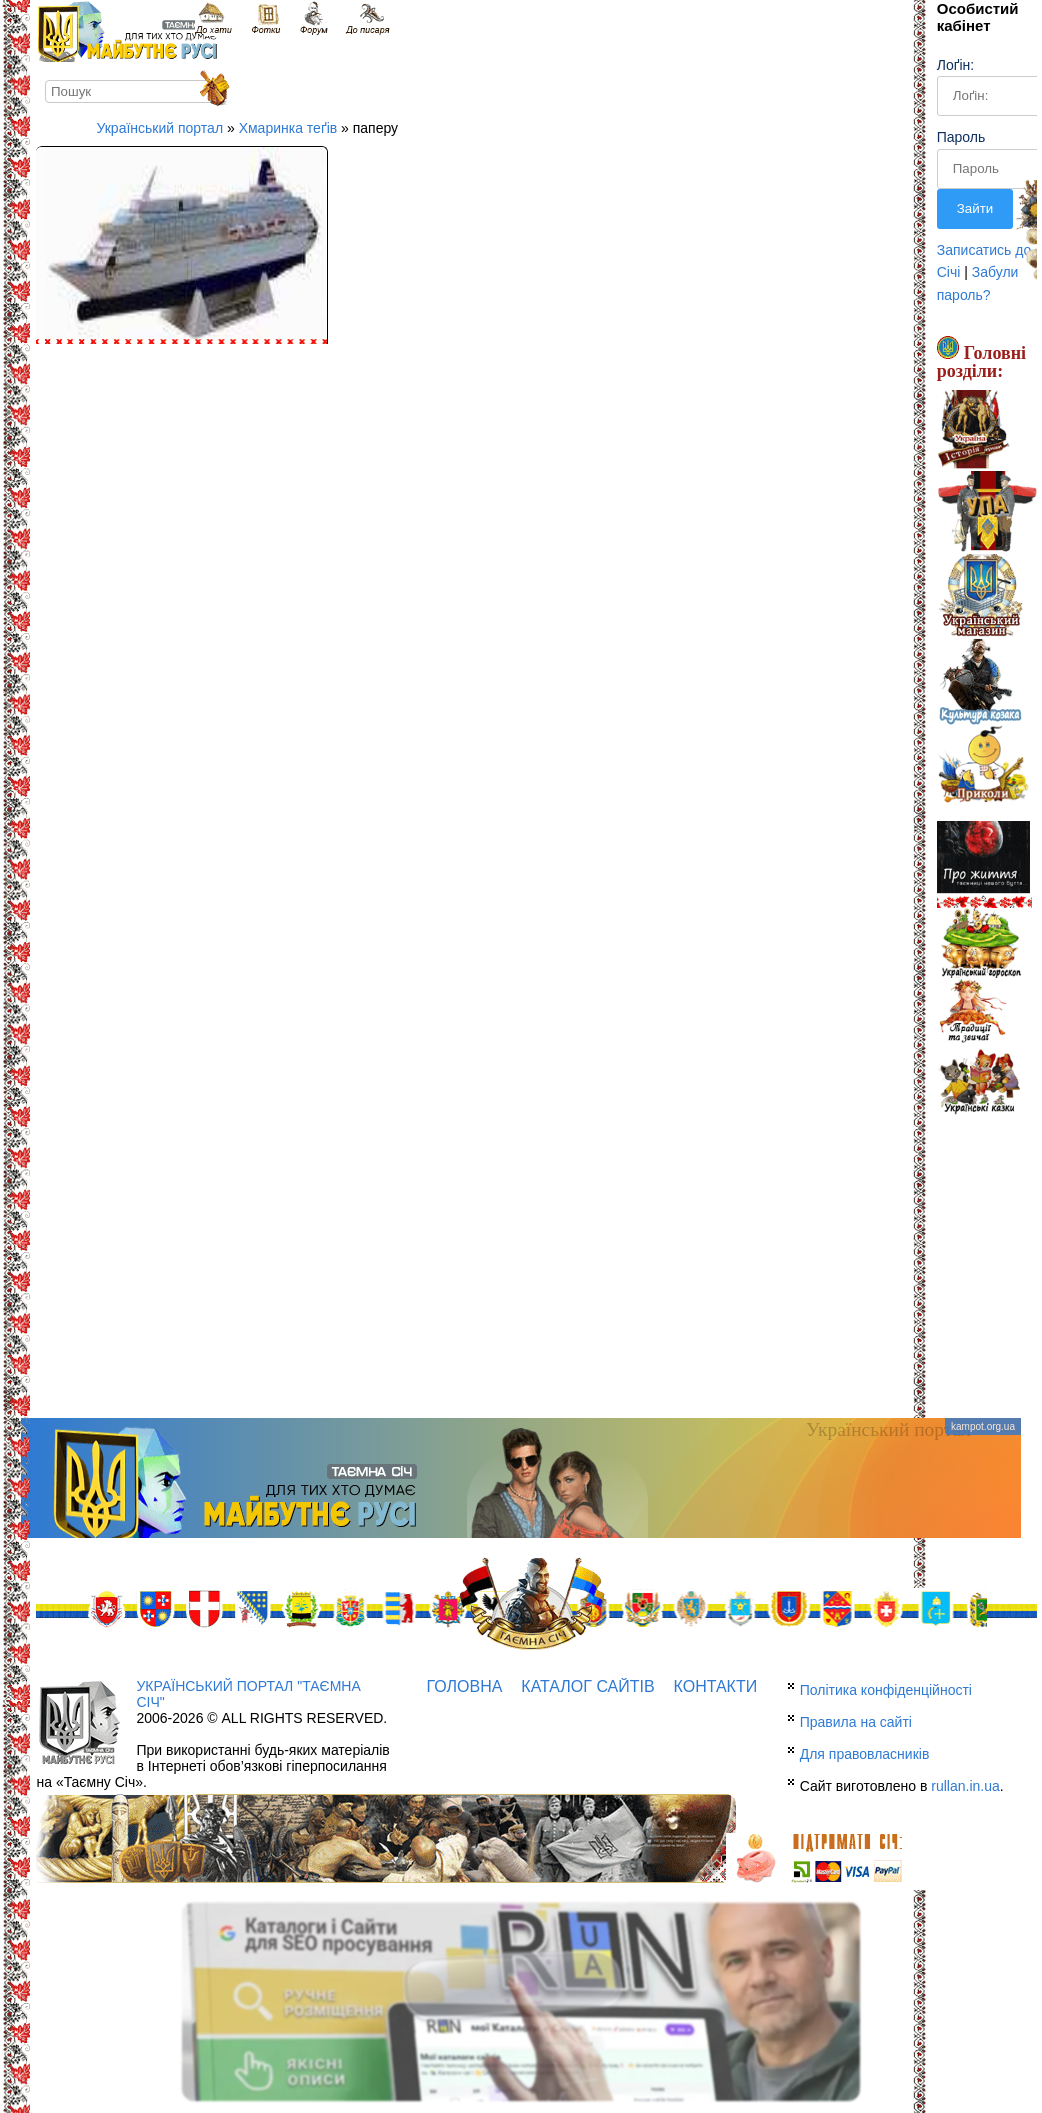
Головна (465, 1686)
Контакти (716, 1686)
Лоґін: (955, 65)
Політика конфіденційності (886, 1690)
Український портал (159, 128)
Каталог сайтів (587, 1686)
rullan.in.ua (965, 1786)
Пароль (961, 137)
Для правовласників (865, 1754)
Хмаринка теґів (288, 128)
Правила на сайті (856, 1722)
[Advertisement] (521, 1258)
